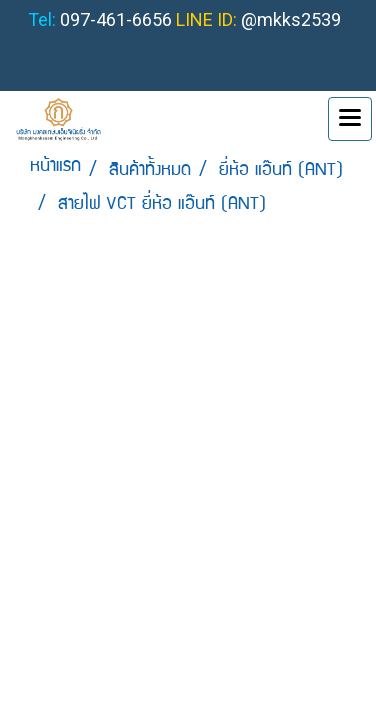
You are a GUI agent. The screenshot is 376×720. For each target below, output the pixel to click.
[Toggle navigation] (350, 119)
